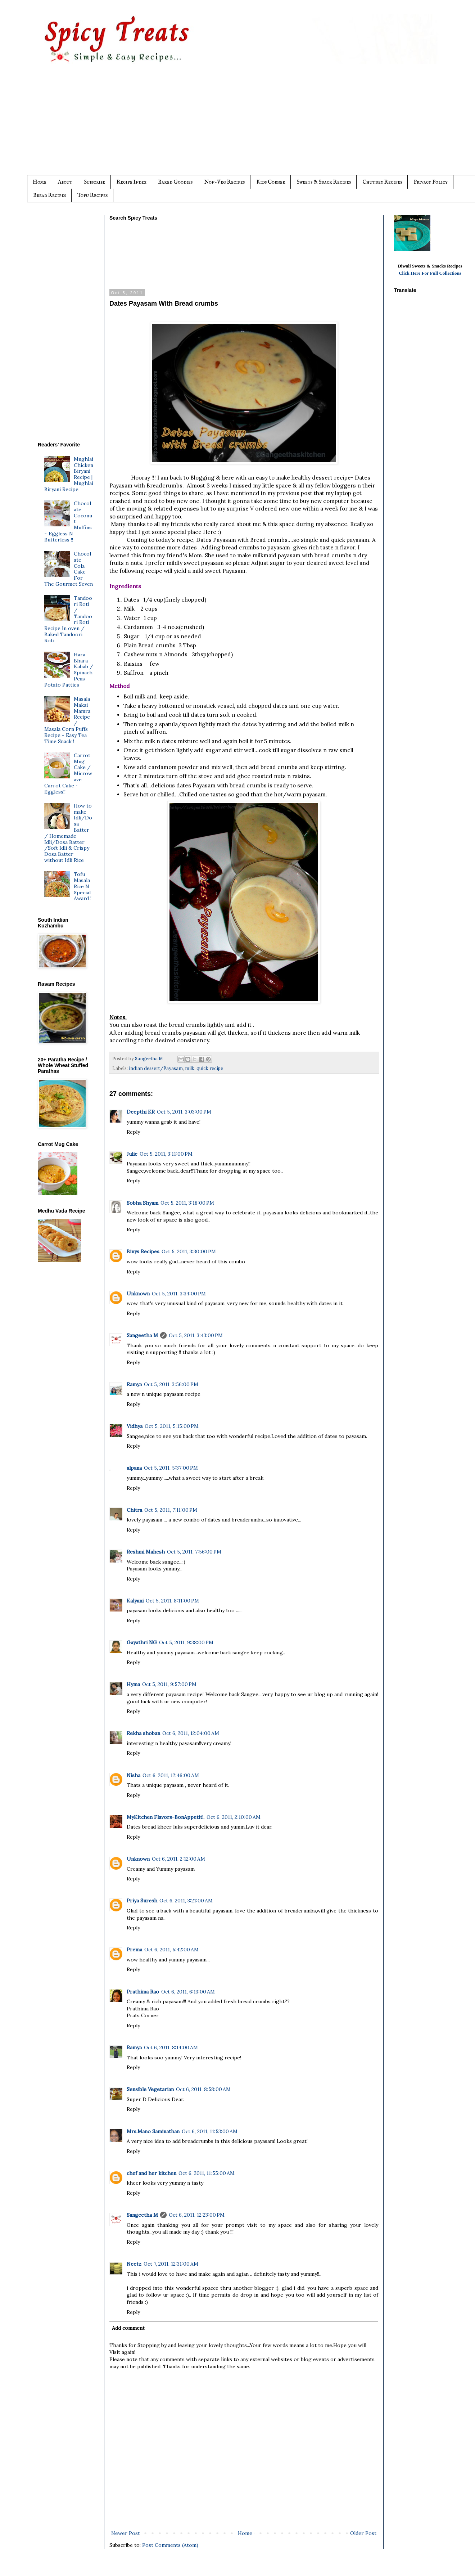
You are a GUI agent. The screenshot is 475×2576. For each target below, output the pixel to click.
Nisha (133, 1775)
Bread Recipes (49, 195)
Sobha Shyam (142, 1203)
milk (189, 1068)
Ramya (134, 1384)
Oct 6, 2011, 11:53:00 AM (210, 2131)
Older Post (363, 2533)
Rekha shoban (143, 1733)
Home (39, 182)
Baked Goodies (175, 182)
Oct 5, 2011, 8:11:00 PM (172, 1600)
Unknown (138, 1293)
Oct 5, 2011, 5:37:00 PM (171, 1468)
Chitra (134, 1510)
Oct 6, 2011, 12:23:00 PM (197, 2215)
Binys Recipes (143, 1251)
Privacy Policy (430, 182)
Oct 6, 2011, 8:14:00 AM (171, 2047)
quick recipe (209, 1068)
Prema (134, 1949)
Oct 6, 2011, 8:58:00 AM (203, 2089)
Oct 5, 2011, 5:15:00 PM (172, 1426)
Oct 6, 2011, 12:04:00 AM (190, 1733)
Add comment (128, 2328)
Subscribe (94, 182)
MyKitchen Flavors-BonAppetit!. (165, 1817)
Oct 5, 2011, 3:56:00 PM (171, 1384)
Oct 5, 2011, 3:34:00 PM (179, 1293)
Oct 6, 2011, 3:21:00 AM (186, 1900)
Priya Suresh (142, 1900)
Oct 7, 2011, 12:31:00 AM (171, 2264)
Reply (133, 1132)
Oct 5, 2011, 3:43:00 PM (196, 1335)
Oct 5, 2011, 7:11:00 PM (170, 1510)
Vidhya (134, 1426)
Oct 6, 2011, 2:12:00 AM (178, 1859)
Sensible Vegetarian (150, 2089)
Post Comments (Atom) (170, 2545)
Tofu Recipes (92, 195)
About (65, 182)
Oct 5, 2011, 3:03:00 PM (184, 1112)
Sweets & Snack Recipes (324, 182)
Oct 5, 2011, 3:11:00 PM (166, 1154)
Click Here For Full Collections (430, 273)
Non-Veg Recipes (224, 182)
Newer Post (125, 2533)
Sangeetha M (142, 1335)
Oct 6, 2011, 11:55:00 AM (206, 2173)
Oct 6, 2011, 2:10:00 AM (234, 1817)
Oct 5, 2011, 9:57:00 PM (169, 1684)
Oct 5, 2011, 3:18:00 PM (187, 1203)
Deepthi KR (141, 1112)
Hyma (133, 1684)
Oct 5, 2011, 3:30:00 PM (189, 1251)
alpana (134, 1468)
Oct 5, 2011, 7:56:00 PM (194, 1551)
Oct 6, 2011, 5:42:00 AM (171, 1949)
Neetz (134, 2264)
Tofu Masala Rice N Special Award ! (82, 886)
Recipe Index (131, 182)
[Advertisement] (252, 125)
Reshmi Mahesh (146, 1551)
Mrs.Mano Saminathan (153, 2131)
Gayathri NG (142, 1642)
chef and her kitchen (151, 2173)
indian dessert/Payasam (156, 1068)
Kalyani (135, 1600)
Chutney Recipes (382, 182)
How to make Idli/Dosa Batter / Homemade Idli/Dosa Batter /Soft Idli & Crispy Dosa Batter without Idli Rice (68, 833)
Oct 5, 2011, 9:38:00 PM (186, 1642)
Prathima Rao (143, 1991)
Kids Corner (270, 182)
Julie (132, 1154)
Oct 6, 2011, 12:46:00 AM (170, 1775)
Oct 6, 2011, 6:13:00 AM (188, 1991)
